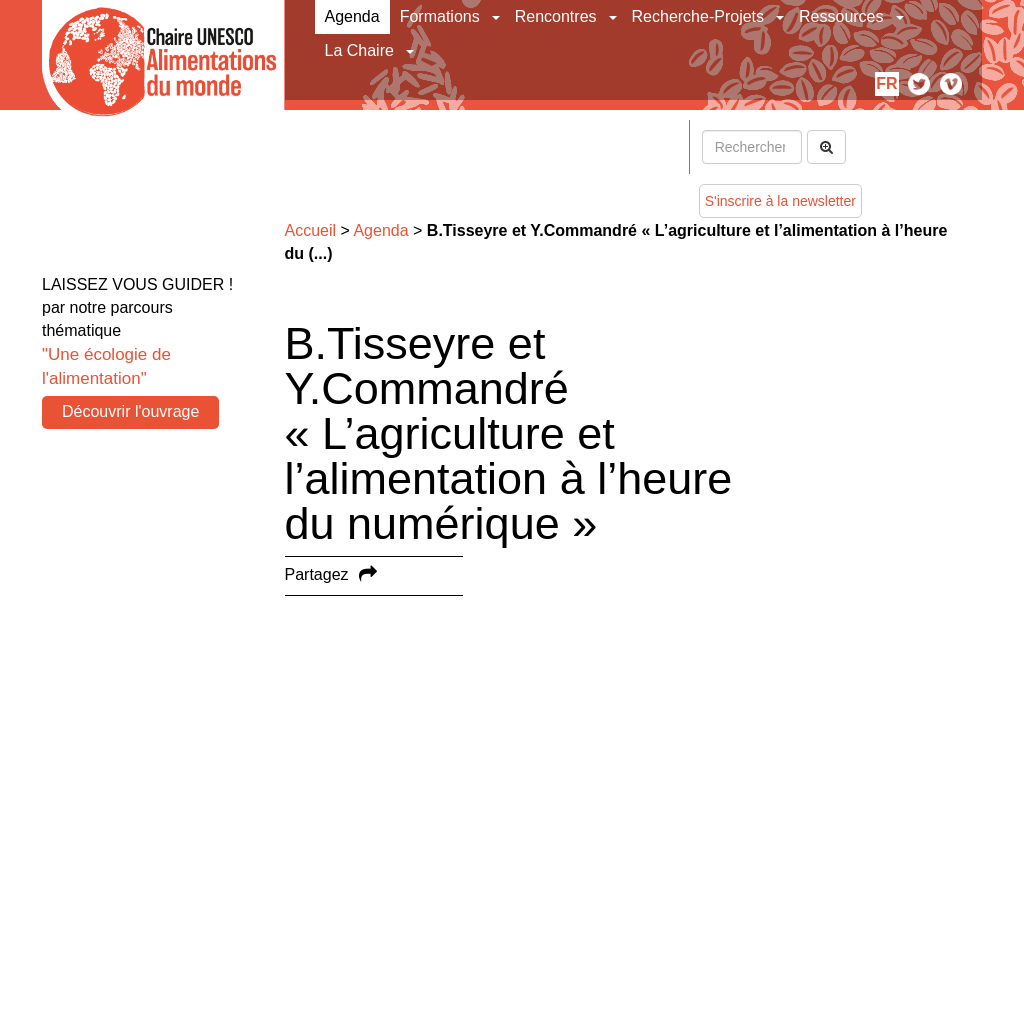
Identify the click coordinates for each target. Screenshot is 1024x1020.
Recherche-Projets (698, 16)
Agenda (352, 16)
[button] (497, 17)
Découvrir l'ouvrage (130, 411)
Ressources (841, 16)
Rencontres (556, 16)
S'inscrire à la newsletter (780, 201)
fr (886, 83)
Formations (440, 16)
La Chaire (359, 50)
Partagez (317, 574)
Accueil (311, 230)
